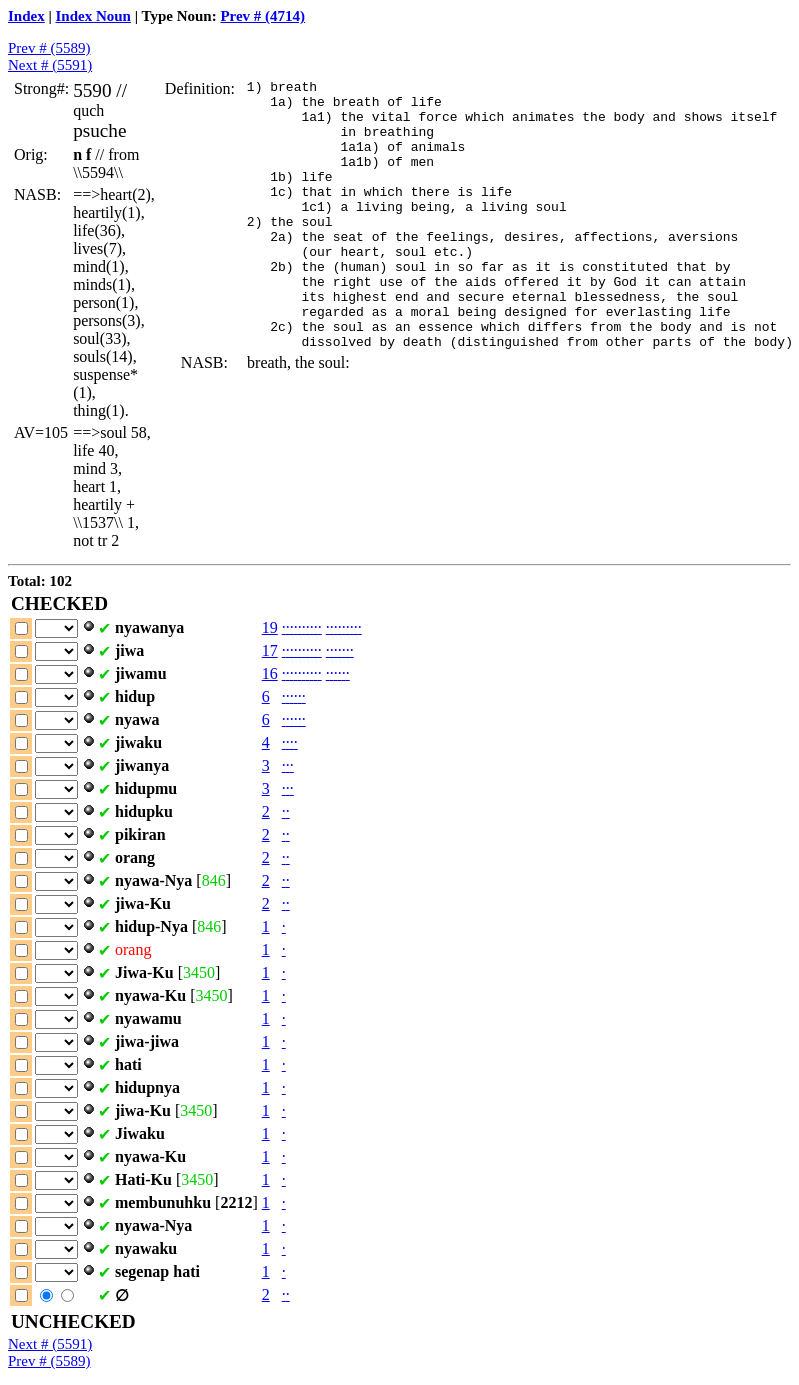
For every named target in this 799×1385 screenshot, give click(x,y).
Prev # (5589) (49, 48)
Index (26, 16)
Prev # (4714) (262, 16)
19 (270, 627)
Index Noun (93, 16)
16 (270, 673)
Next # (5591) (50, 65)
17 (270, 650)
